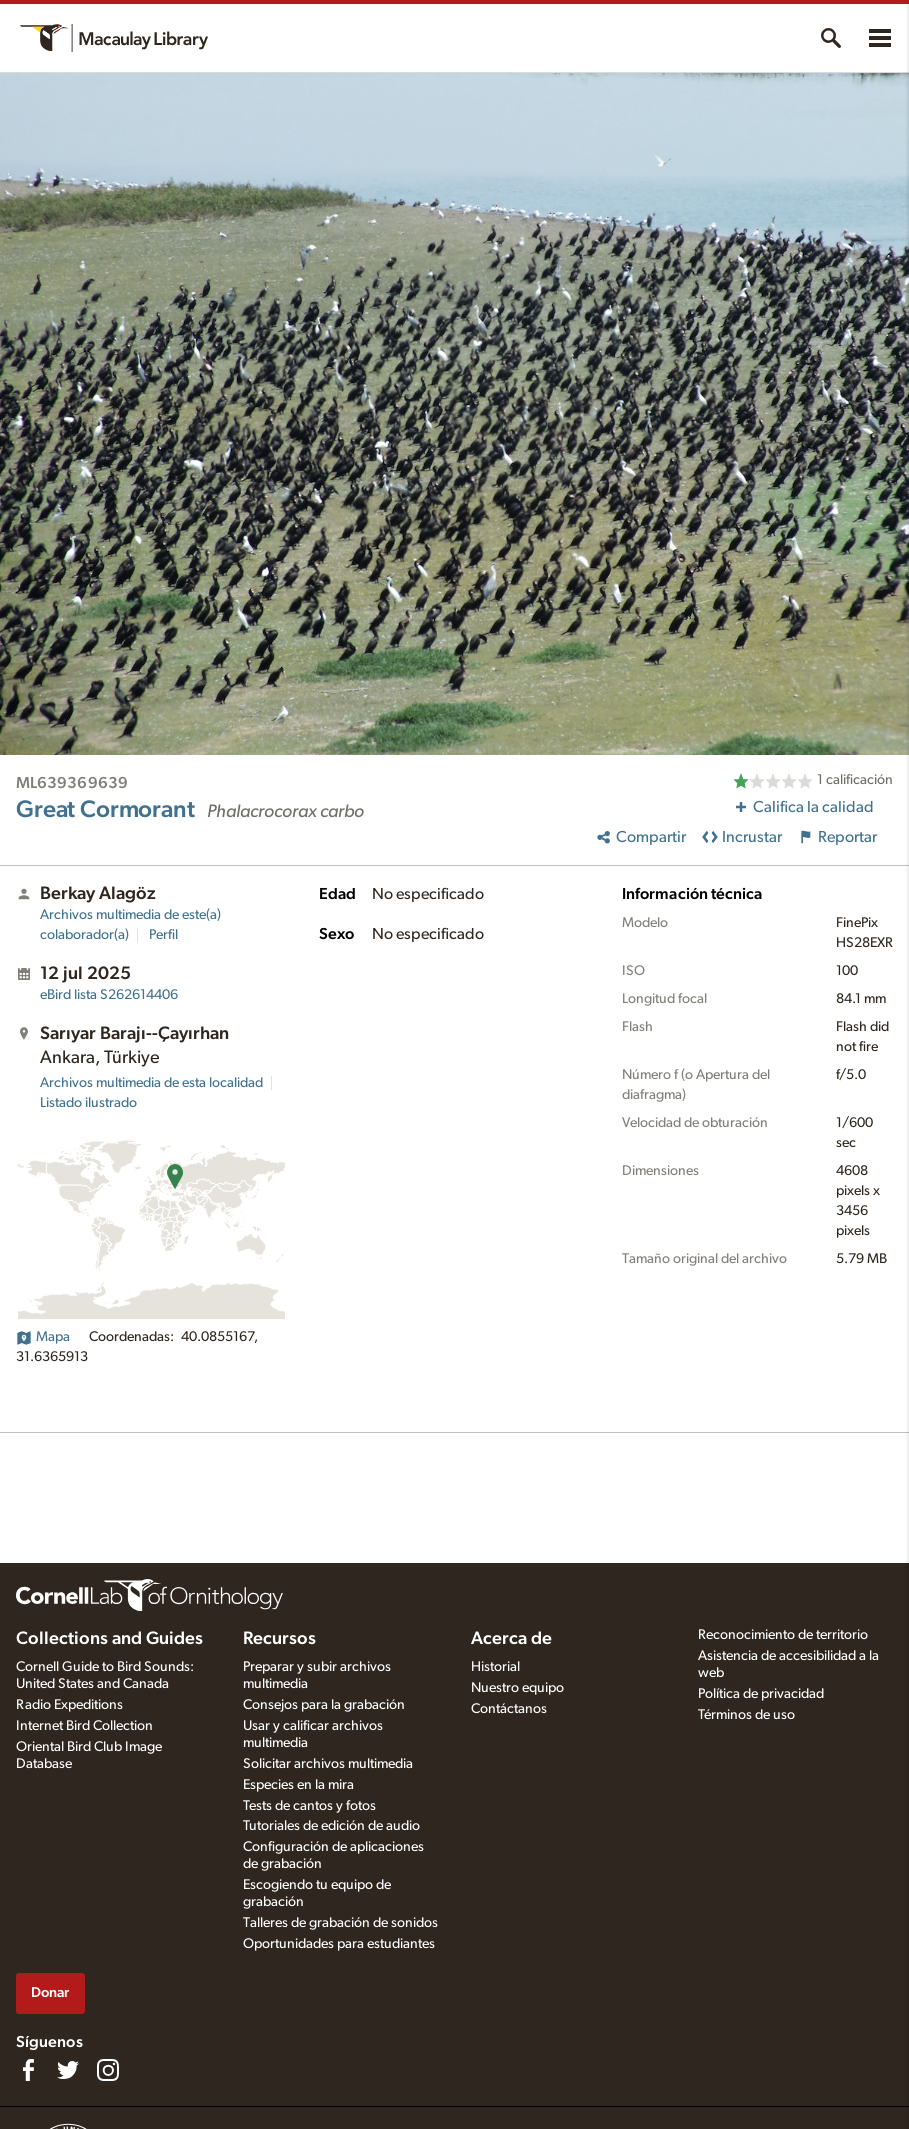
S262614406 (109, 995)
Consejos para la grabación (324, 1705)
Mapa (43, 1337)
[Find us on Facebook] (28, 2070)
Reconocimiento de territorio (783, 1635)
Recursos (279, 1639)
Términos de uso (746, 1715)
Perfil (163, 935)
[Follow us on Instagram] (108, 2070)
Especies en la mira (298, 1785)
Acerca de (511, 1639)
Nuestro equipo (517, 1688)
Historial (495, 1667)
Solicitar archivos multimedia (328, 1764)
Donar (50, 1992)
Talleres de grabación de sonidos (340, 1923)
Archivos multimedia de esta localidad (151, 1083)
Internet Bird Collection (84, 1726)
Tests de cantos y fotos (309, 1806)
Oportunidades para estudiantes (339, 1944)
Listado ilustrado (88, 1103)
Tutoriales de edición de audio (331, 1826)
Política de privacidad (761, 1694)
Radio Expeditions (69, 1705)
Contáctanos (509, 1709)
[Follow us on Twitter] (68, 2070)
